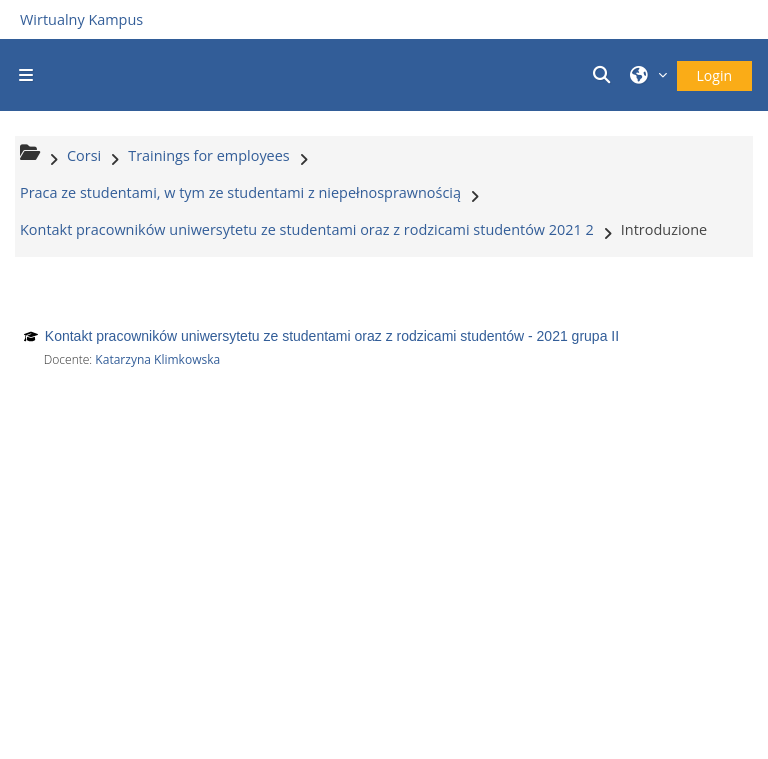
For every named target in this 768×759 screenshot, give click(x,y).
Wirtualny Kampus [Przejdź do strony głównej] (81, 19)
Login (714, 75)
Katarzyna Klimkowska (157, 359)
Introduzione (664, 229)
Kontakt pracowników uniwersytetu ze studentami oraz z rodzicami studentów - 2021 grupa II (332, 336)
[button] (605, 75)
